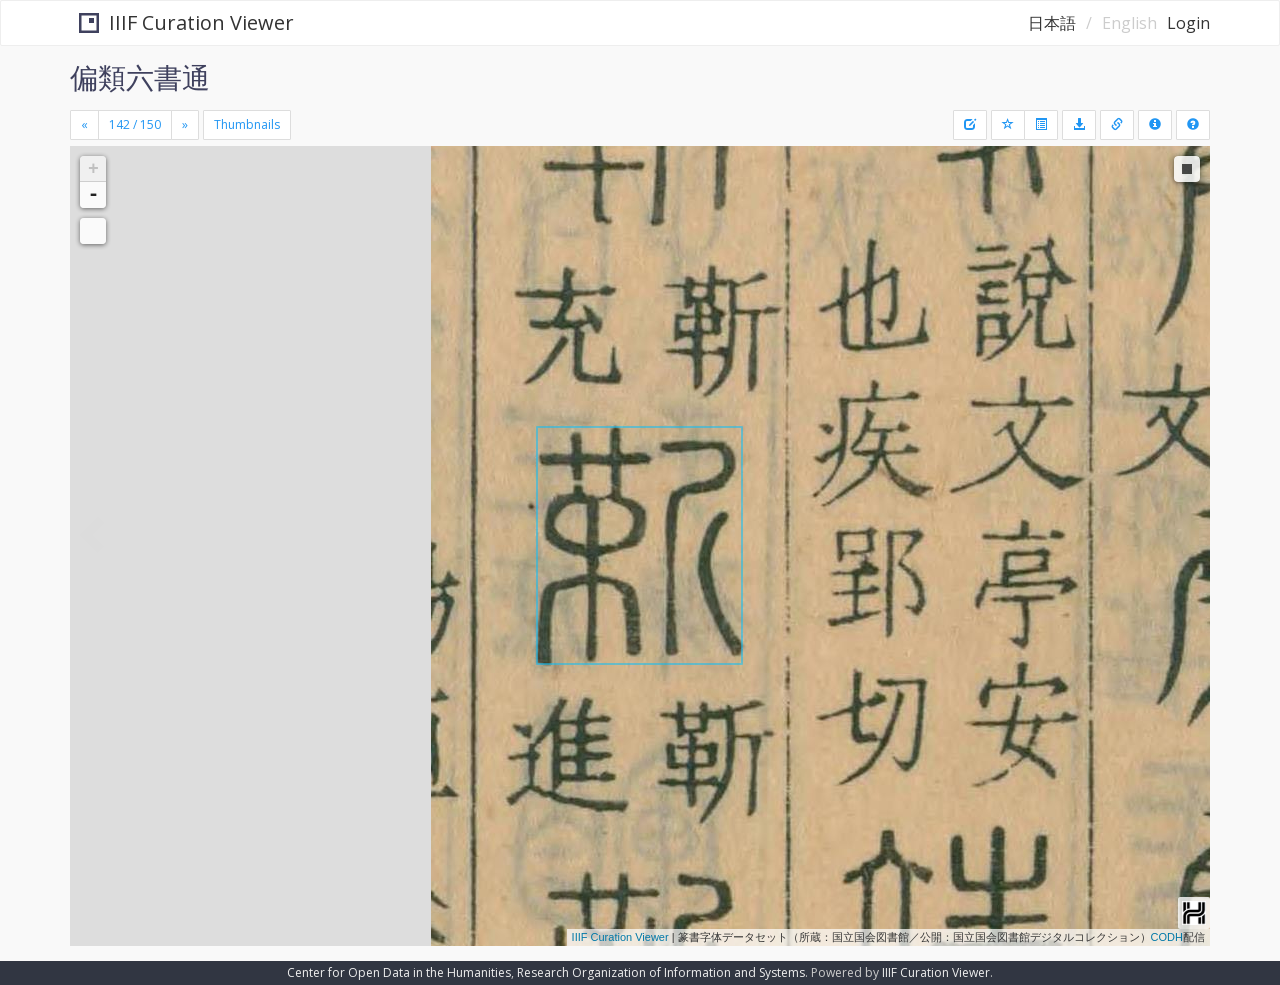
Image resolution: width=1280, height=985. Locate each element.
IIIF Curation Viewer (178, 22)
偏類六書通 (140, 77)
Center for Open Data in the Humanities (399, 972)
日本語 (1052, 23)
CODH (1167, 937)
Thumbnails (247, 124)
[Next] (185, 125)
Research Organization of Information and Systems (661, 972)
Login (1188, 23)
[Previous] (84, 125)
